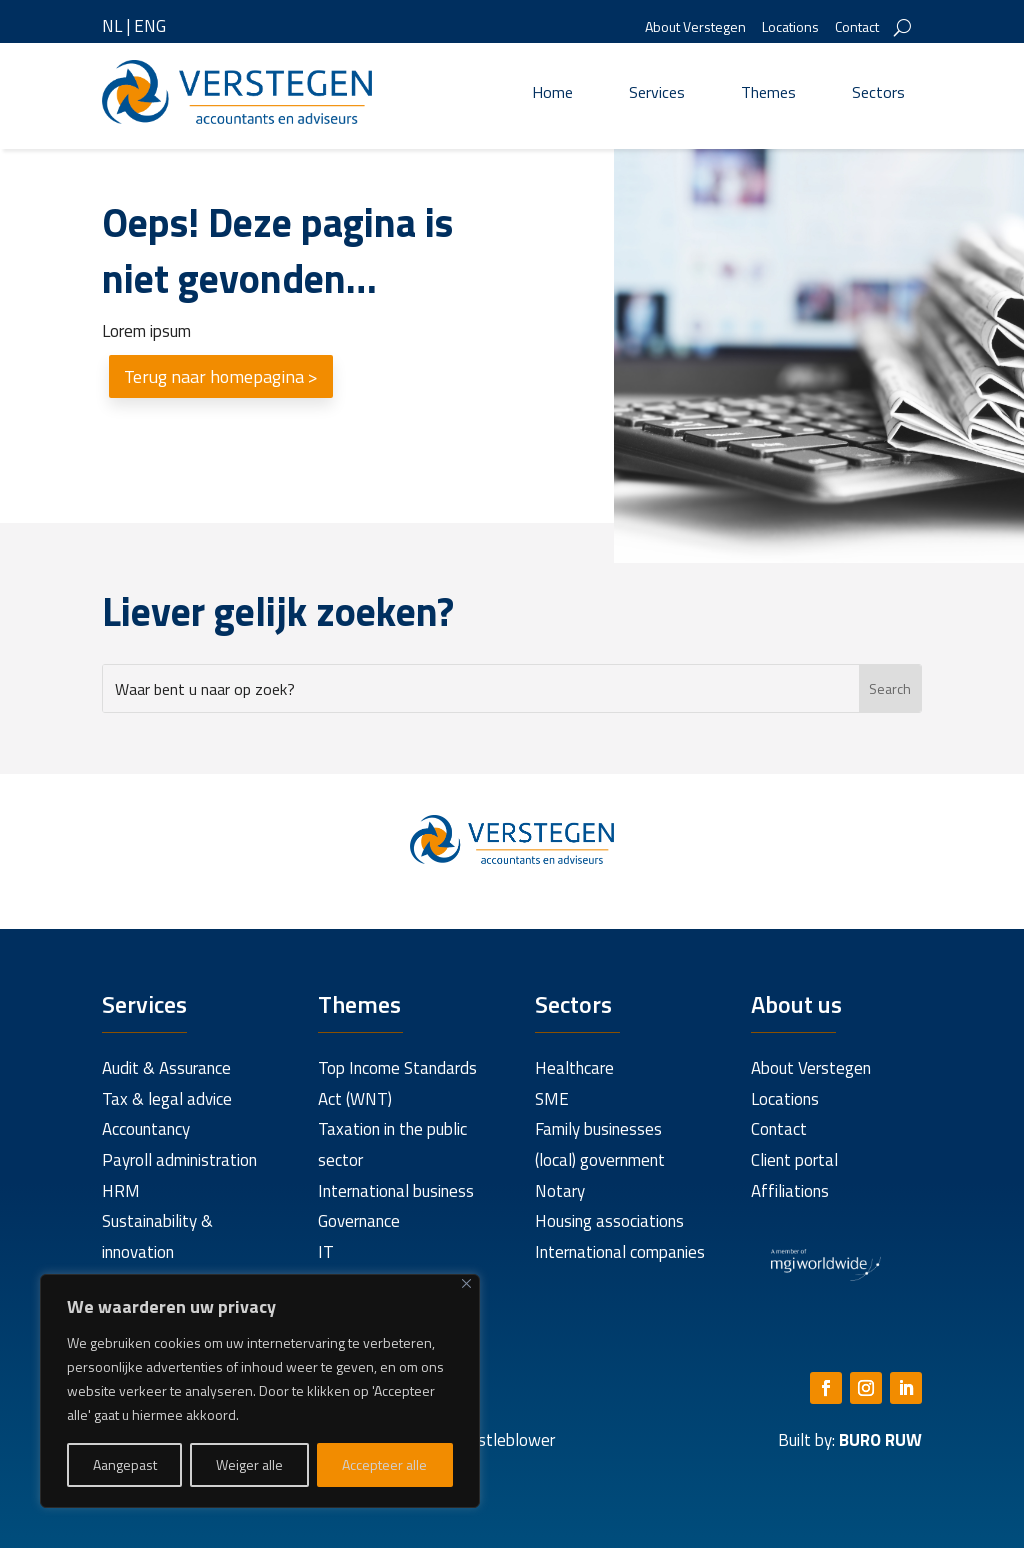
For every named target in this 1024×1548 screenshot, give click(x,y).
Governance (359, 1221)
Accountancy (146, 1129)
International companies (620, 1252)
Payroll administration (179, 1160)
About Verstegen (695, 28)
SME (552, 1099)
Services (657, 92)
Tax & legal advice (167, 1099)
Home (552, 92)
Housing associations (609, 1221)
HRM (121, 1191)
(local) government (600, 1160)
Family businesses (598, 1129)
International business (396, 1191)
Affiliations (790, 1191)
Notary (560, 1191)
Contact (857, 28)
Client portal (794, 1160)
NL (112, 26)
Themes (768, 92)
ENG (150, 26)
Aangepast (125, 1464)
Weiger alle (249, 1464)
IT (326, 1252)
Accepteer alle (384, 1464)
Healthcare (574, 1068)
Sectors (878, 92)
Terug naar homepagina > (221, 376)
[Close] (466, 1283)
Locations (790, 28)
